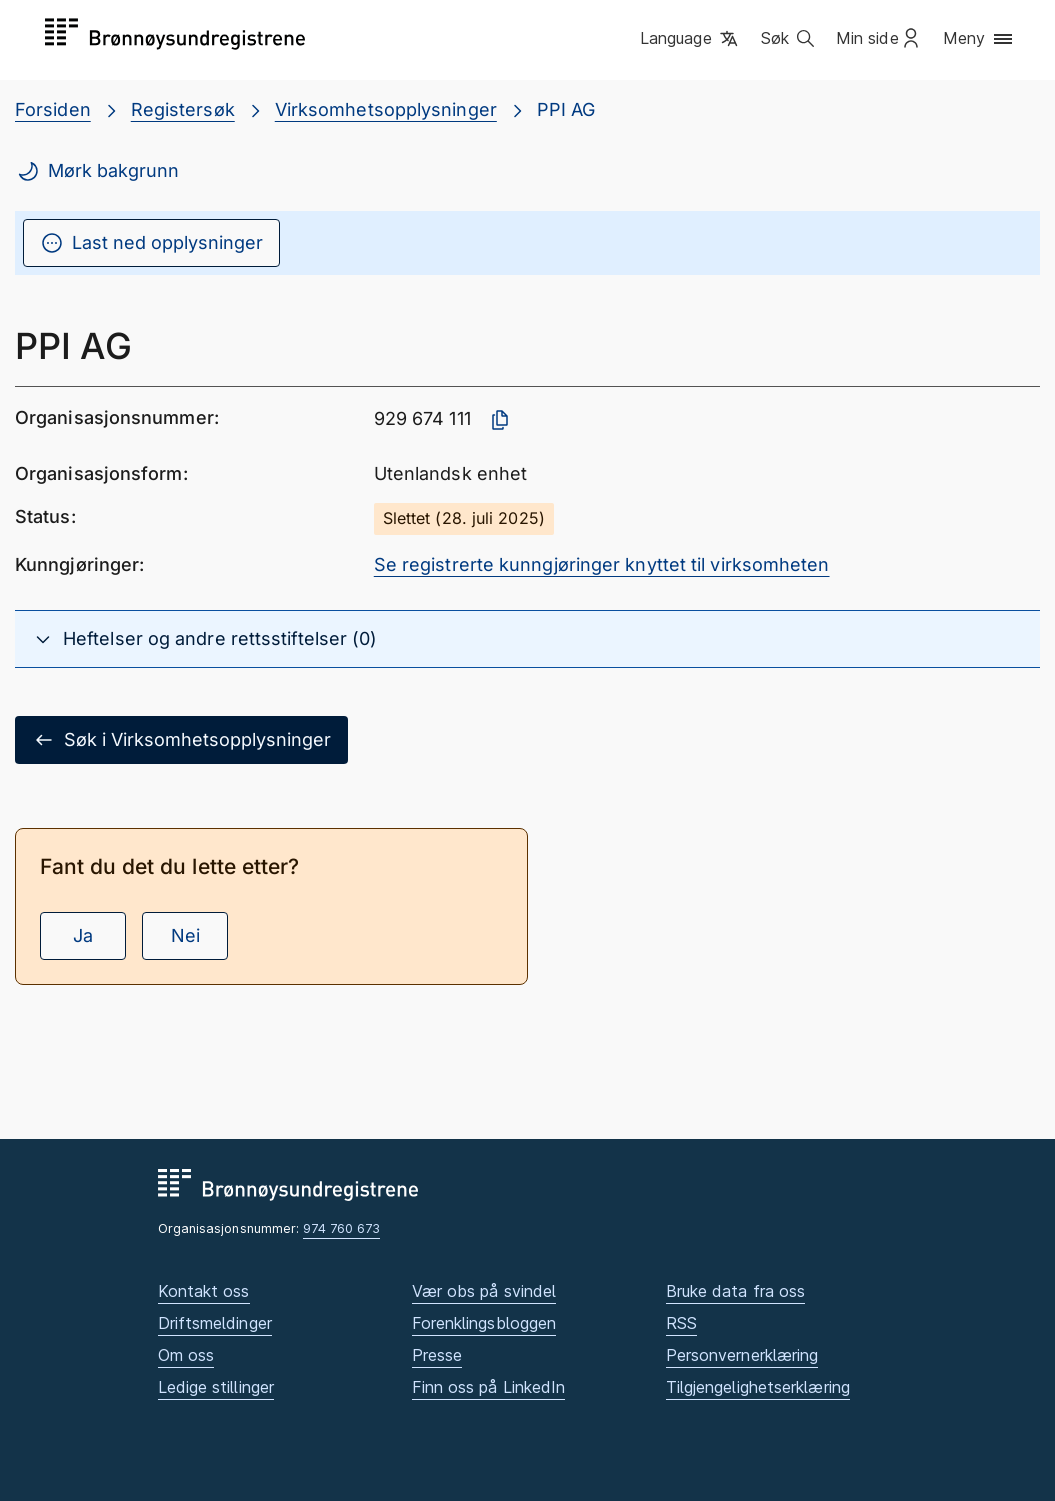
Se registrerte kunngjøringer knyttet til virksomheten (602, 564)
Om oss (186, 1355)
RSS (681, 1323)
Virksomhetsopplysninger (386, 109)
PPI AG (566, 109)
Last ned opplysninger (151, 243)
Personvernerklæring (742, 1355)
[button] (690, 39)
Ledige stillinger (216, 1387)
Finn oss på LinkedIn (489, 1387)
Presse (437, 1355)
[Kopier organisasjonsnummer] (500, 420)
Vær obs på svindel (484, 1291)
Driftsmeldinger (215, 1323)
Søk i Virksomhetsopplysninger (181, 740)
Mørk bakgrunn (97, 171)
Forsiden (53, 109)
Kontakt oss (204, 1291)
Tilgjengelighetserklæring (758, 1387)
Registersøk (183, 109)
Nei (185, 935)
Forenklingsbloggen (484, 1323)
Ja (83, 935)
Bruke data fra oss (736, 1291)
